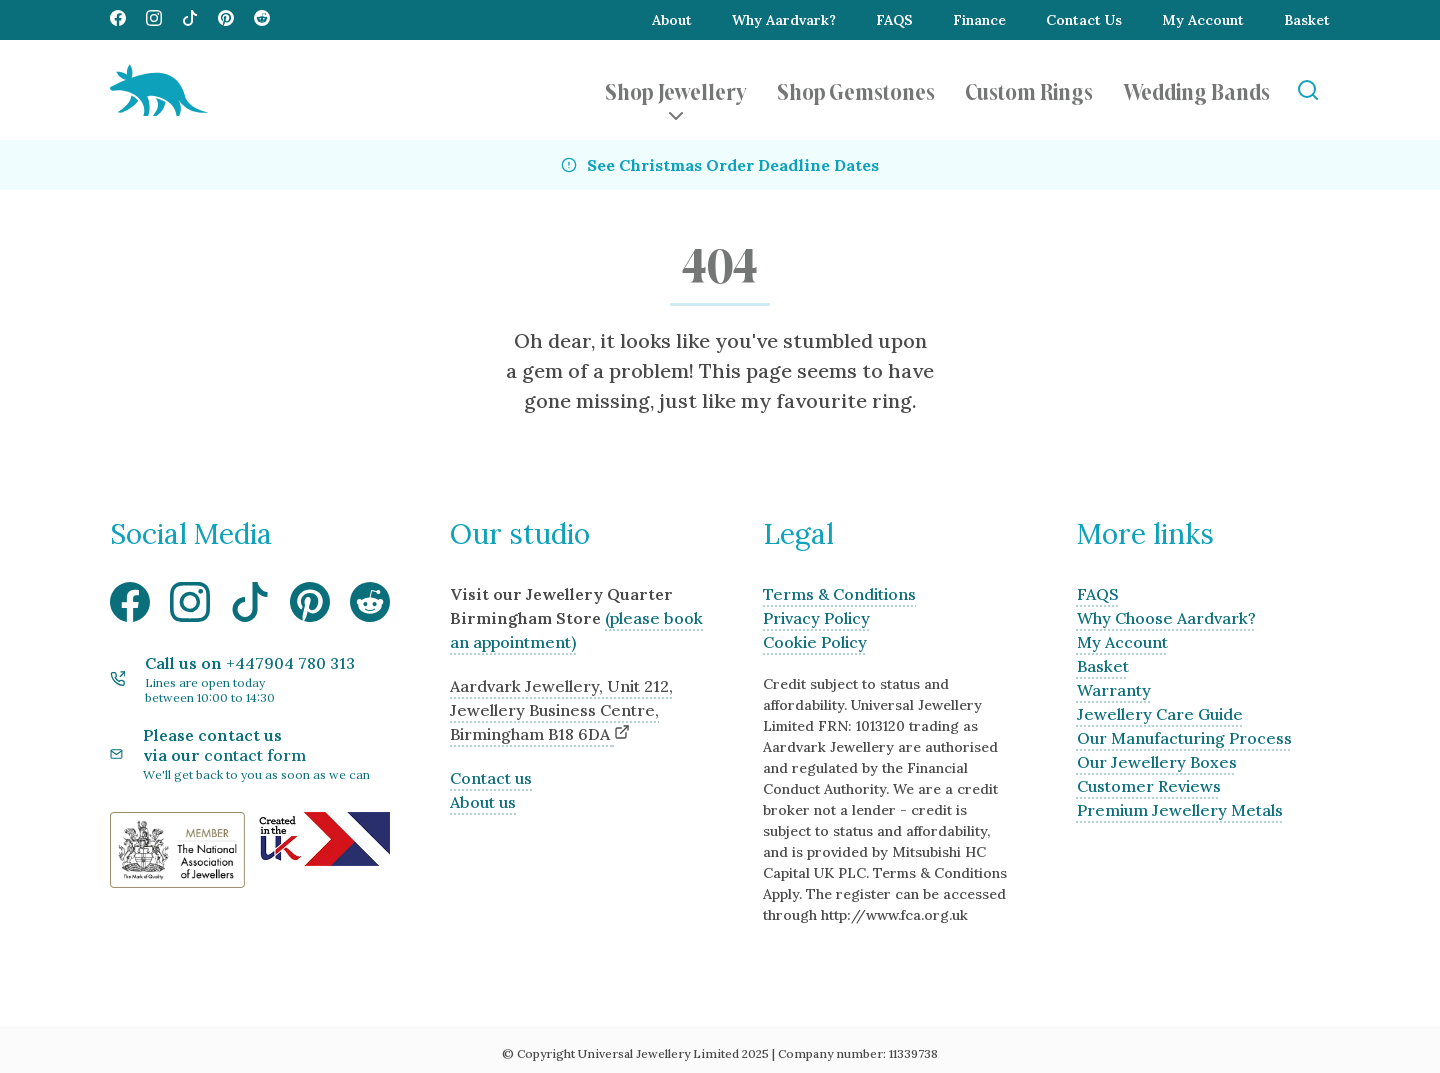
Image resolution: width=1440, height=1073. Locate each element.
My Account (1203, 20)
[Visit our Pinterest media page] (226, 20)
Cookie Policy (815, 642)
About (672, 20)
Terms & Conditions (839, 594)
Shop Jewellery (676, 90)
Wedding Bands (1196, 90)
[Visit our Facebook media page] (118, 20)
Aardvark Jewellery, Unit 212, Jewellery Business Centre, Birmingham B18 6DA (561, 710)
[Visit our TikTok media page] (190, 20)
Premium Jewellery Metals (1180, 810)
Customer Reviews (1149, 786)
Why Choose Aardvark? (1166, 618)
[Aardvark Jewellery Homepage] (159, 90)
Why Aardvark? (784, 20)
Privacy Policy (816, 618)
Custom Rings (1029, 90)
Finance (979, 20)
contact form (255, 755)
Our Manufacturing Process (1184, 738)
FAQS (894, 20)
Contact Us (1084, 20)
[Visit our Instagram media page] (154, 20)
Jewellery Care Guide (1160, 714)
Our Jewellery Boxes (1157, 762)
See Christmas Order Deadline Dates (733, 165)
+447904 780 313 (290, 663)
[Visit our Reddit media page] (262, 20)
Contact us (491, 778)
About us (483, 802)
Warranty (1114, 690)
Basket (1307, 20)
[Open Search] (1307, 90)
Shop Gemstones (856, 90)
